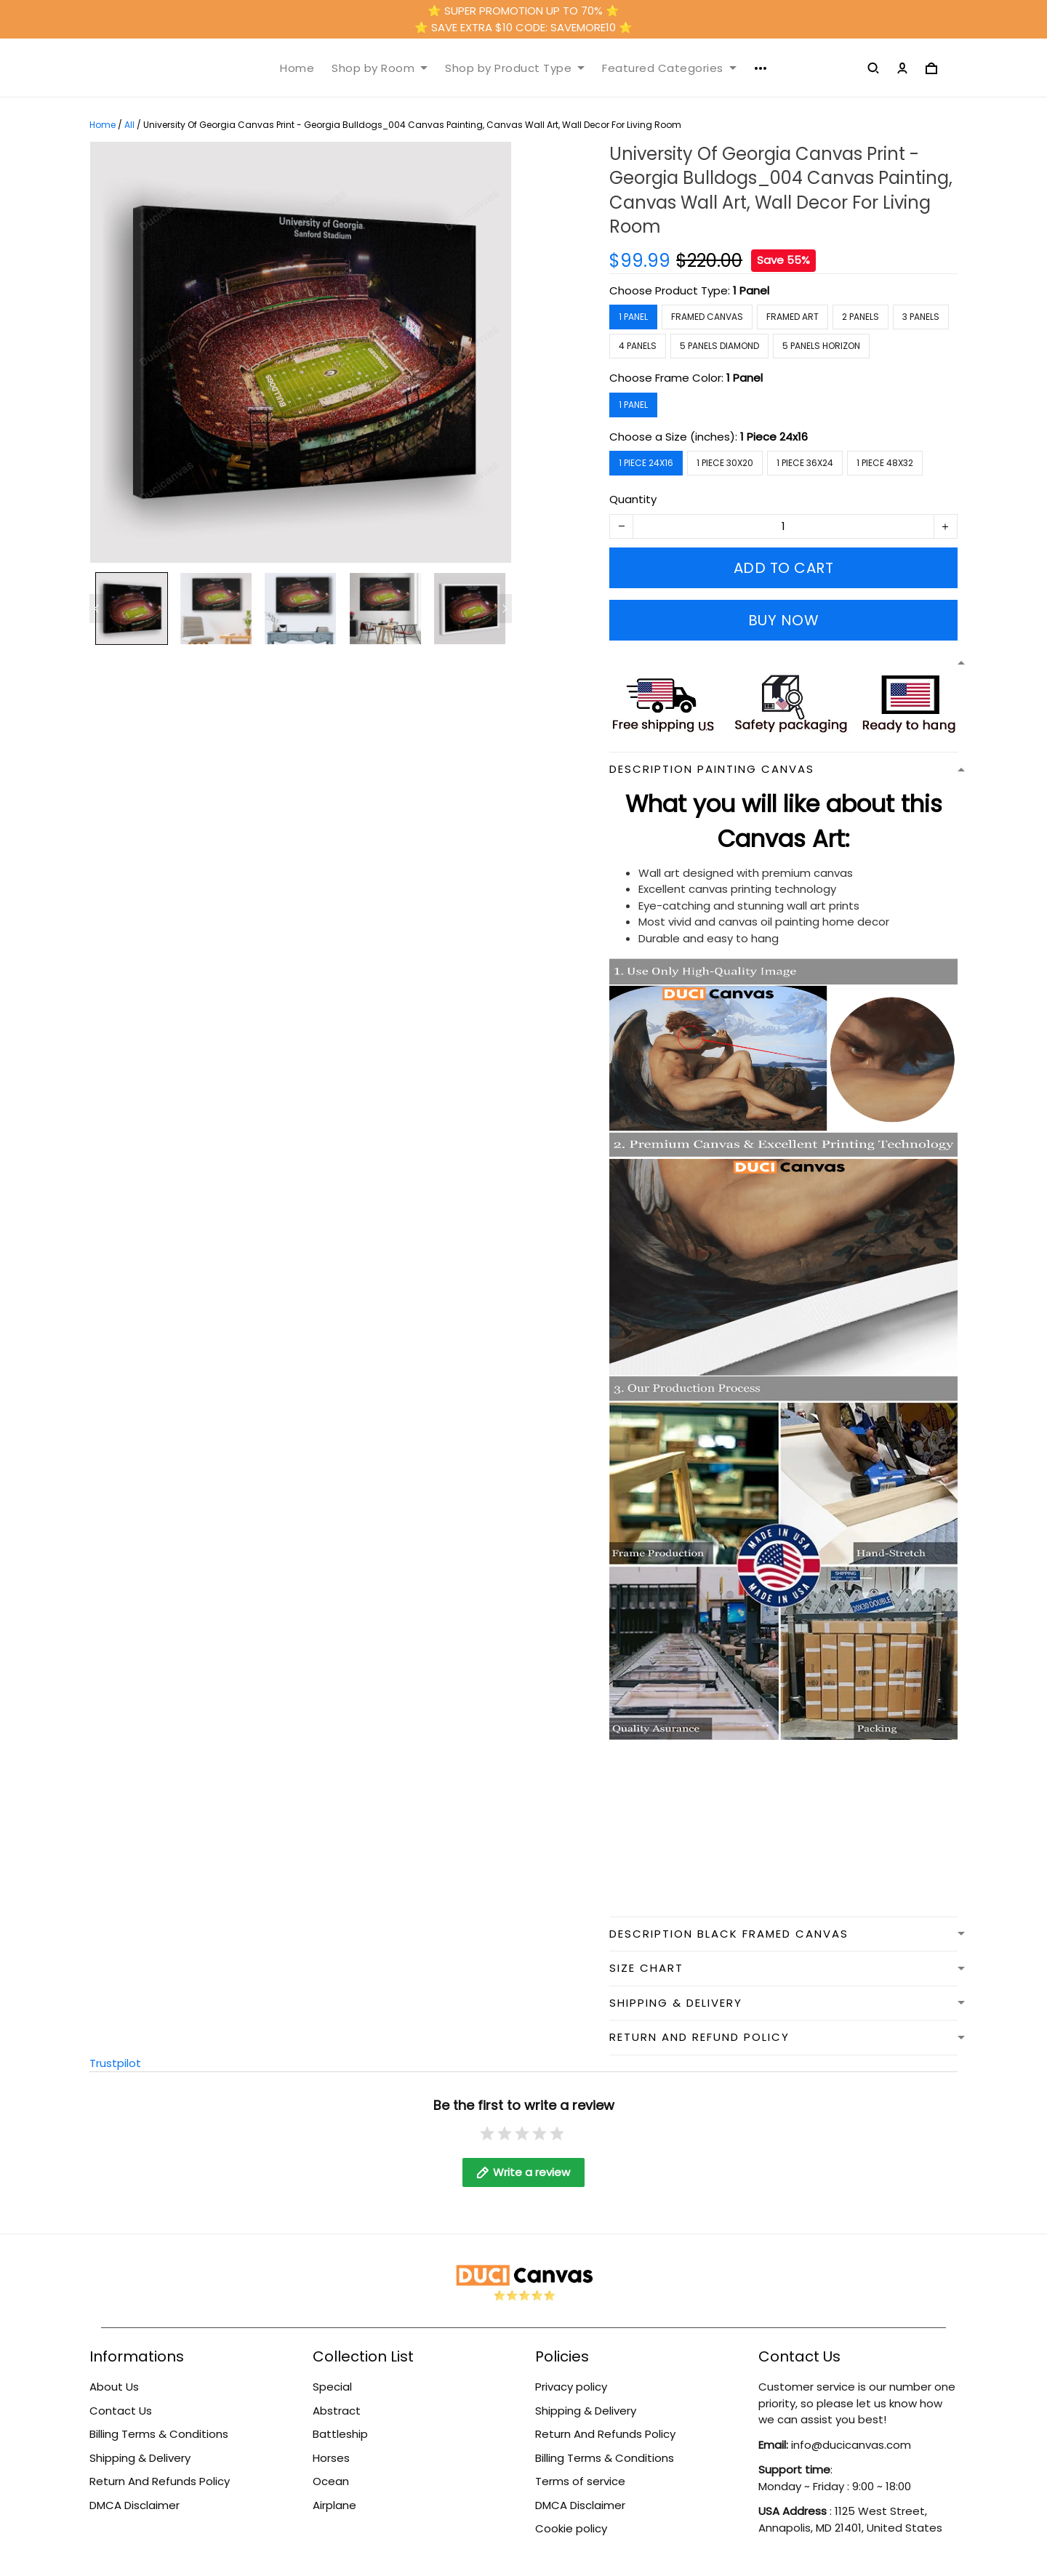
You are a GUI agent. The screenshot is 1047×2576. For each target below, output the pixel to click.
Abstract (337, 2410)
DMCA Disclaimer (134, 2505)
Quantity (633, 499)
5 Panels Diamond (719, 346)
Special (332, 2386)
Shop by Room (380, 68)
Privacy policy (571, 2386)
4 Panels (638, 346)
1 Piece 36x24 (805, 463)
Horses (331, 2457)
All (129, 125)
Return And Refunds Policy (159, 2481)
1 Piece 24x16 (774, 436)
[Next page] (504, 608)
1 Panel (751, 290)
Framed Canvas (707, 316)
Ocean (331, 2481)
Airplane (334, 2505)
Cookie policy (571, 2528)
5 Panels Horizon (821, 346)
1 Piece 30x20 (725, 463)
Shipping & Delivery (139, 2457)
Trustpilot (115, 2063)
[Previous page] (96, 608)
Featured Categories (669, 68)
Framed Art (792, 316)
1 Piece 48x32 (885, 463)
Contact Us (120, 2410)
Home (297, 68)
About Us (114, 2386)
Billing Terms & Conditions (158, 2433)
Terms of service (580, 2481)
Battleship (340, 2433)
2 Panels (860, 316)
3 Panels (920, 316)
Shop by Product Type (515, 68)
